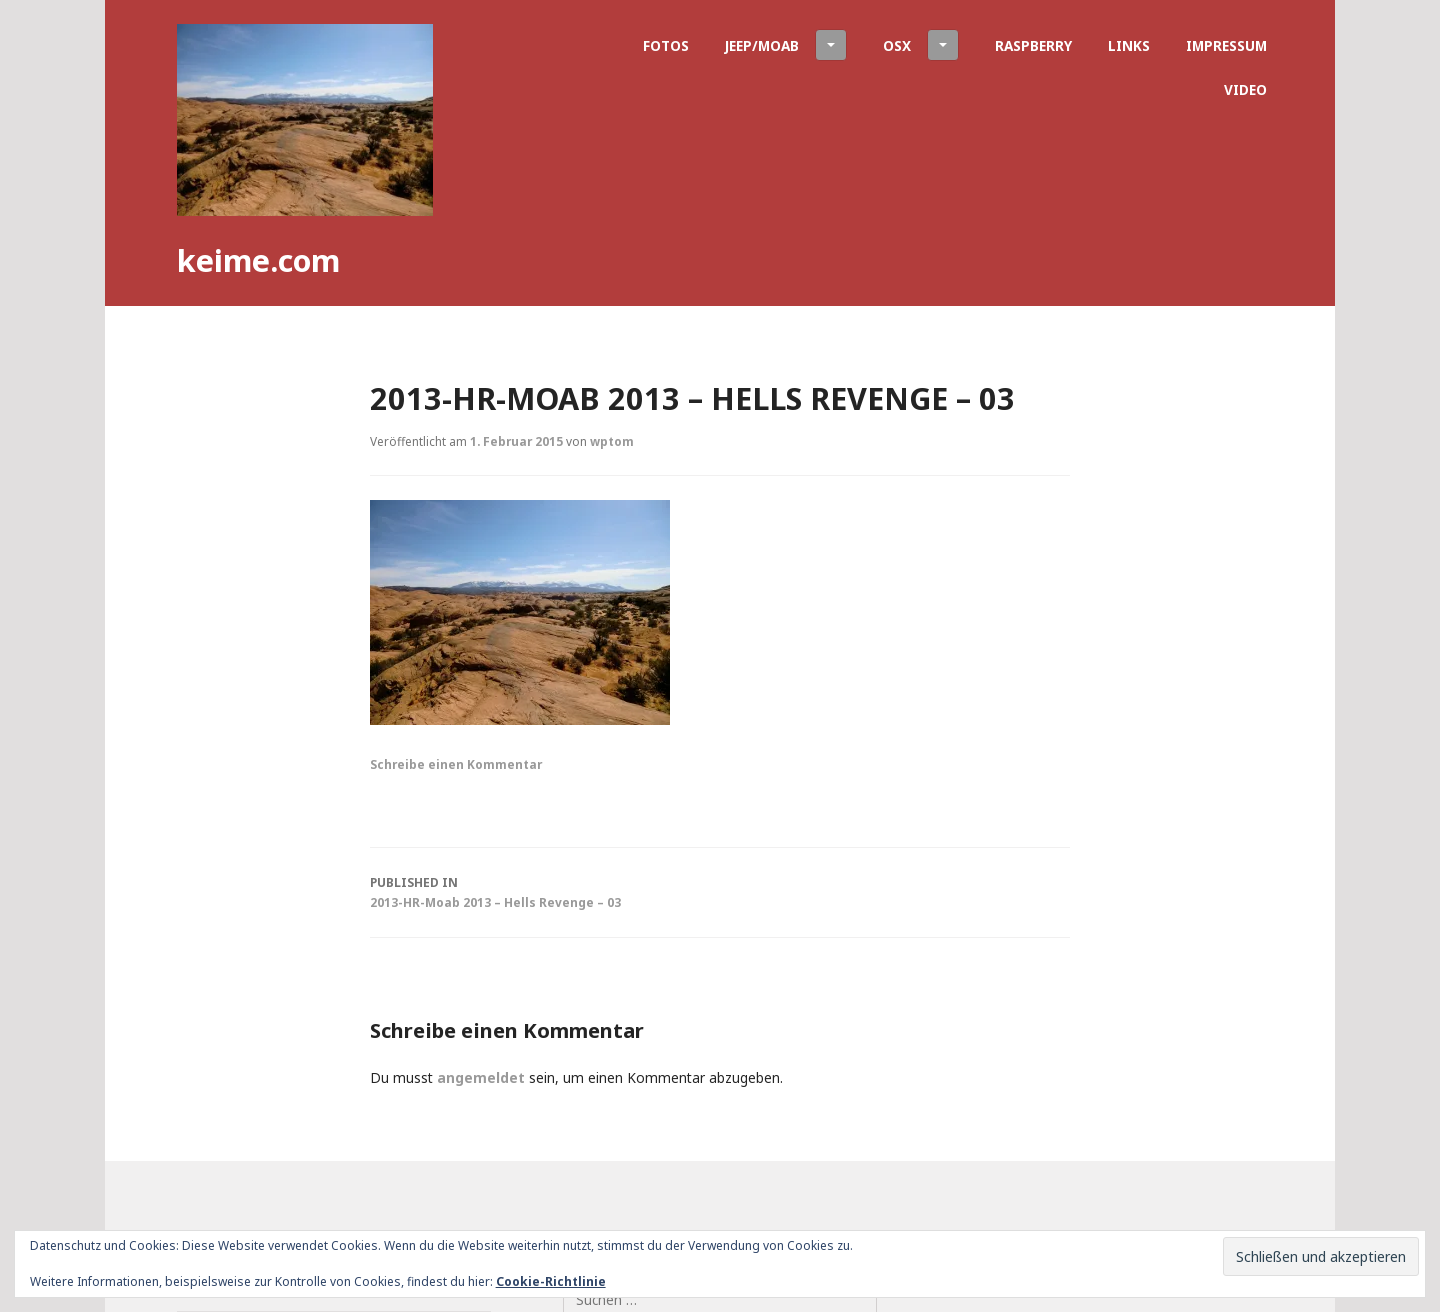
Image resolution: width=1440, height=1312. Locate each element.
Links (1129, 45)
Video (1245, 89)
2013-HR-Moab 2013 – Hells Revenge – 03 (720, 891)
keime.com (258, 260)
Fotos (666, 45)
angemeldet (481, 1077)
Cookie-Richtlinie (551, 1281)
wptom (612, 441)
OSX (921, 45)
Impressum (1226, 45)
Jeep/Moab (786, 45)
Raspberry (1033, 45)
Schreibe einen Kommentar (456, 764)
